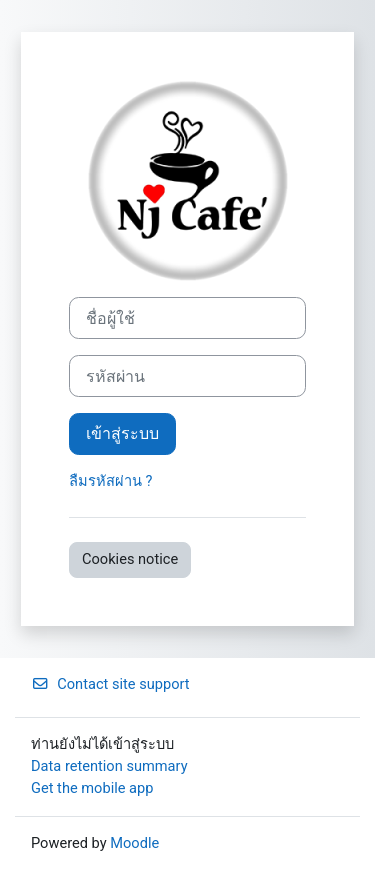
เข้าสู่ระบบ (122, 433)
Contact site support (110, 684)
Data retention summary (109, 766)
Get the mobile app (92, 788)
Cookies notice (130, 559)
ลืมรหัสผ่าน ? (111, 481)
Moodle (134, 843)
